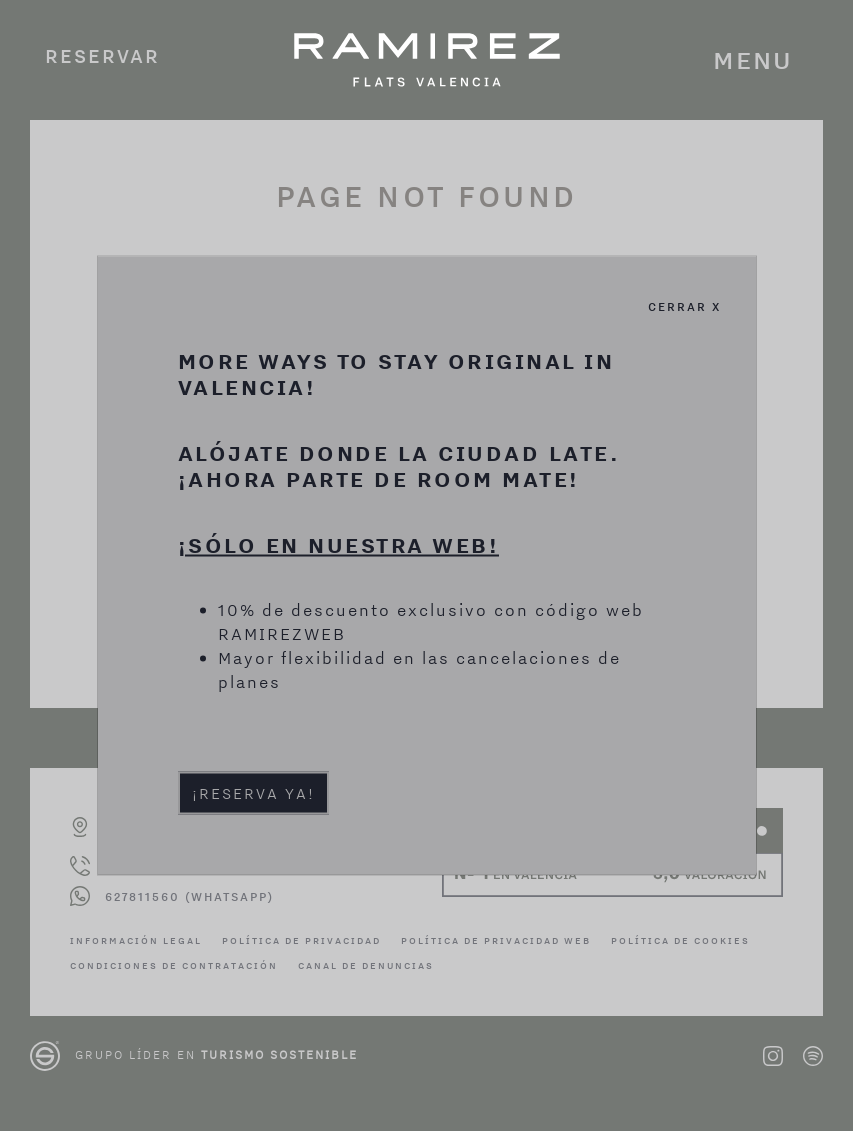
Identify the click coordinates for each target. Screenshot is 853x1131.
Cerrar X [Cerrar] (684, 305)
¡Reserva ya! (253, 792)
